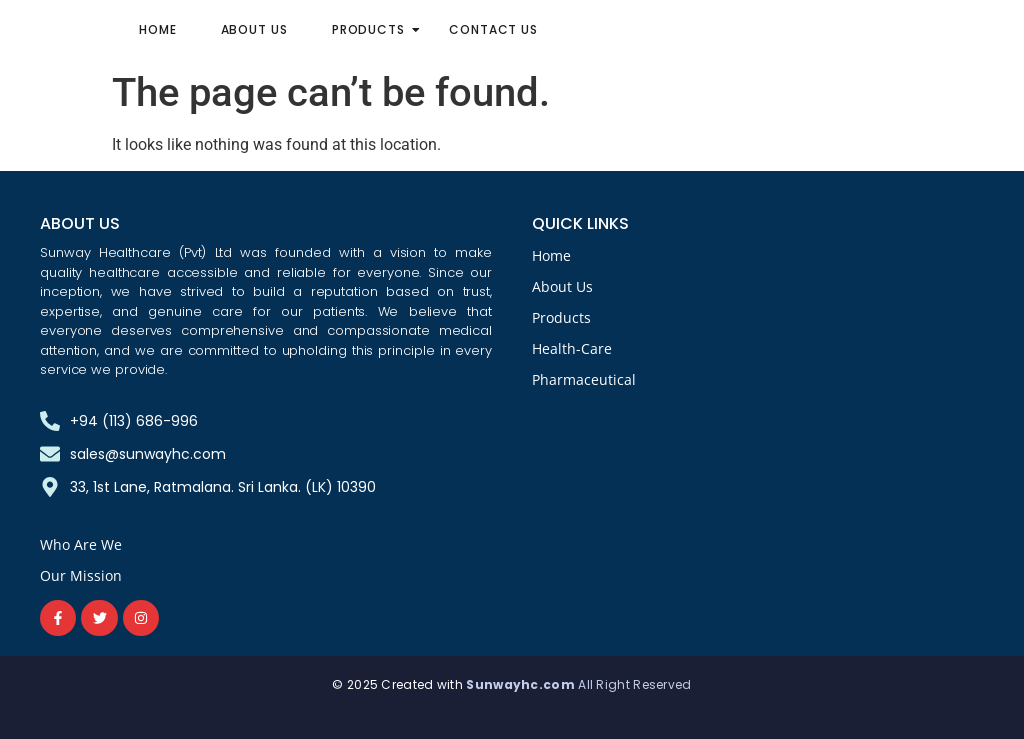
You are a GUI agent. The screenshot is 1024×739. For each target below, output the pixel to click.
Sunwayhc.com (522, 684)
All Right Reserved (634, 684)
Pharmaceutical (584, 379)
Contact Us (493, 29)
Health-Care (572, 348)
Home (158, 29)
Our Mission (81, 575)
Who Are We (81, 544)
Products (374, 29)
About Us (254, 29)
